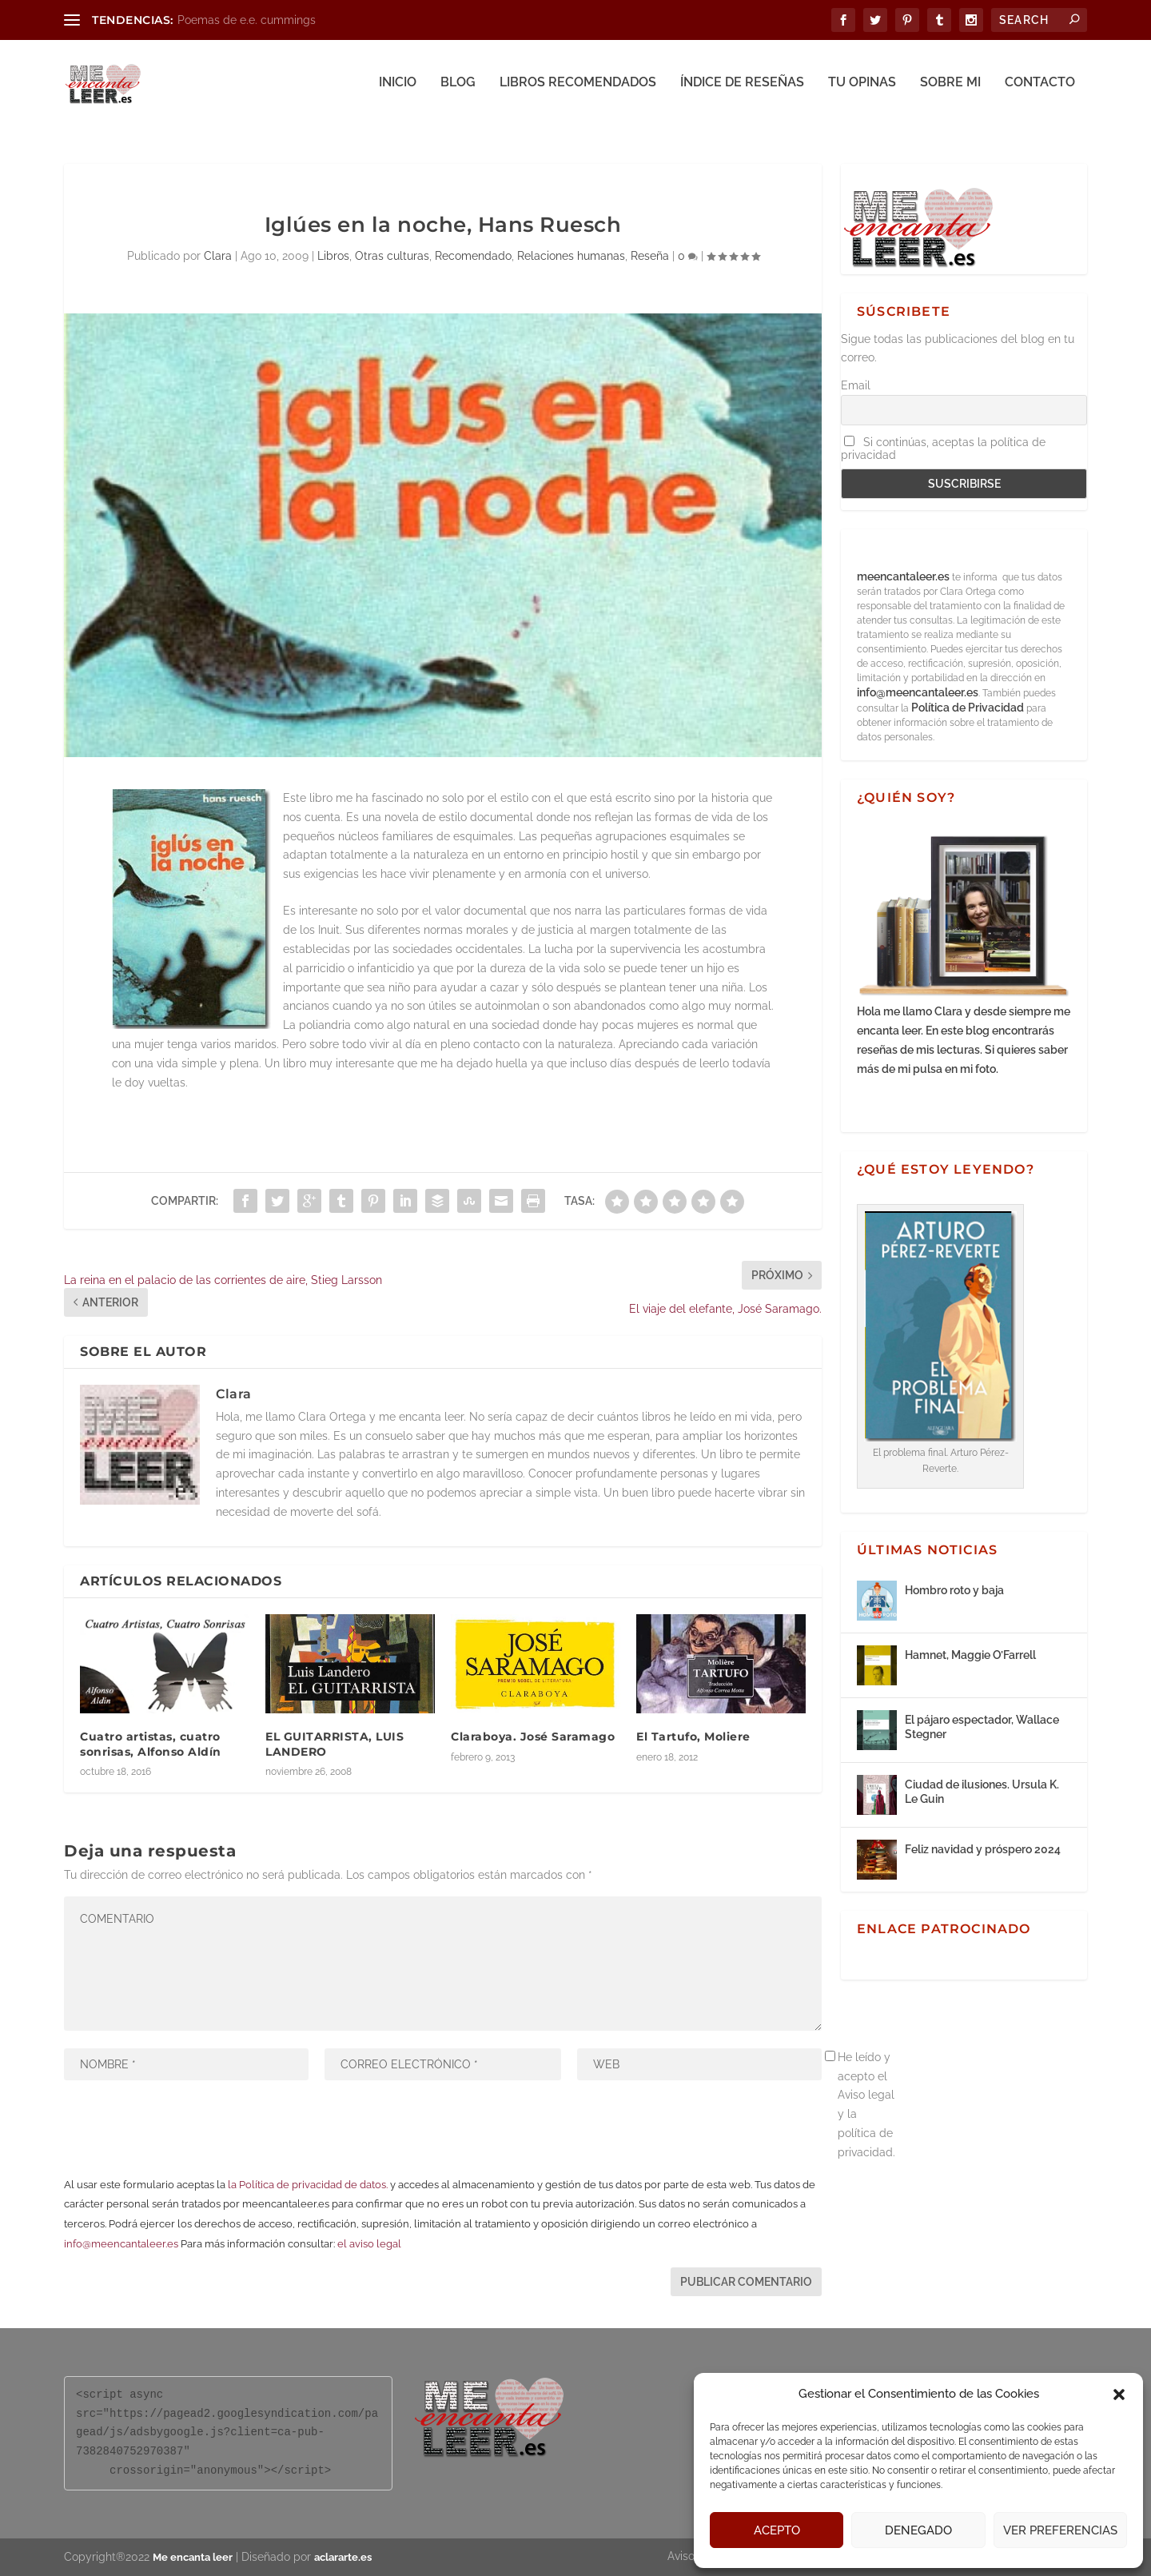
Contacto (1040, 86)
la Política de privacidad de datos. (308, 2185)
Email (855, 385)
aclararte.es (343, 2557)
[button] (1119, 2395)
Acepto (777, 2530)
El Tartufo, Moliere (693, 1736)
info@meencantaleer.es (121, 2244)
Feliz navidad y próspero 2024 (983, 1849)
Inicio (397, 86)
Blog (458, 86)
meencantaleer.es (904, 576)
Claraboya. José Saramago (533, 1736)
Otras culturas (392, 255)
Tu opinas (862, 86)
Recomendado (473, 255)
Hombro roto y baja (954, 1590)
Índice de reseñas (742, 86)
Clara (218, 255)
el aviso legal (369, 2244)
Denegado (918, 2530)
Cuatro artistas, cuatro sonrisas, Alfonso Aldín (150, 1743)
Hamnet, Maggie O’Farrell (970, 1655)
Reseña (650, 255)
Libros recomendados (578, 86)
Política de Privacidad (967, 707)
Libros (333, 255)
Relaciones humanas (571, 255)
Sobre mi (950, 86)
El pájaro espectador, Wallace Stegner (982, 1727)
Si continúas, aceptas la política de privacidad (943, 448)
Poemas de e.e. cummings (246, 20)
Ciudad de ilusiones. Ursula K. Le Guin (982, 1791)
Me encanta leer (193, 2557)
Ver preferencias (1060, 2530)
